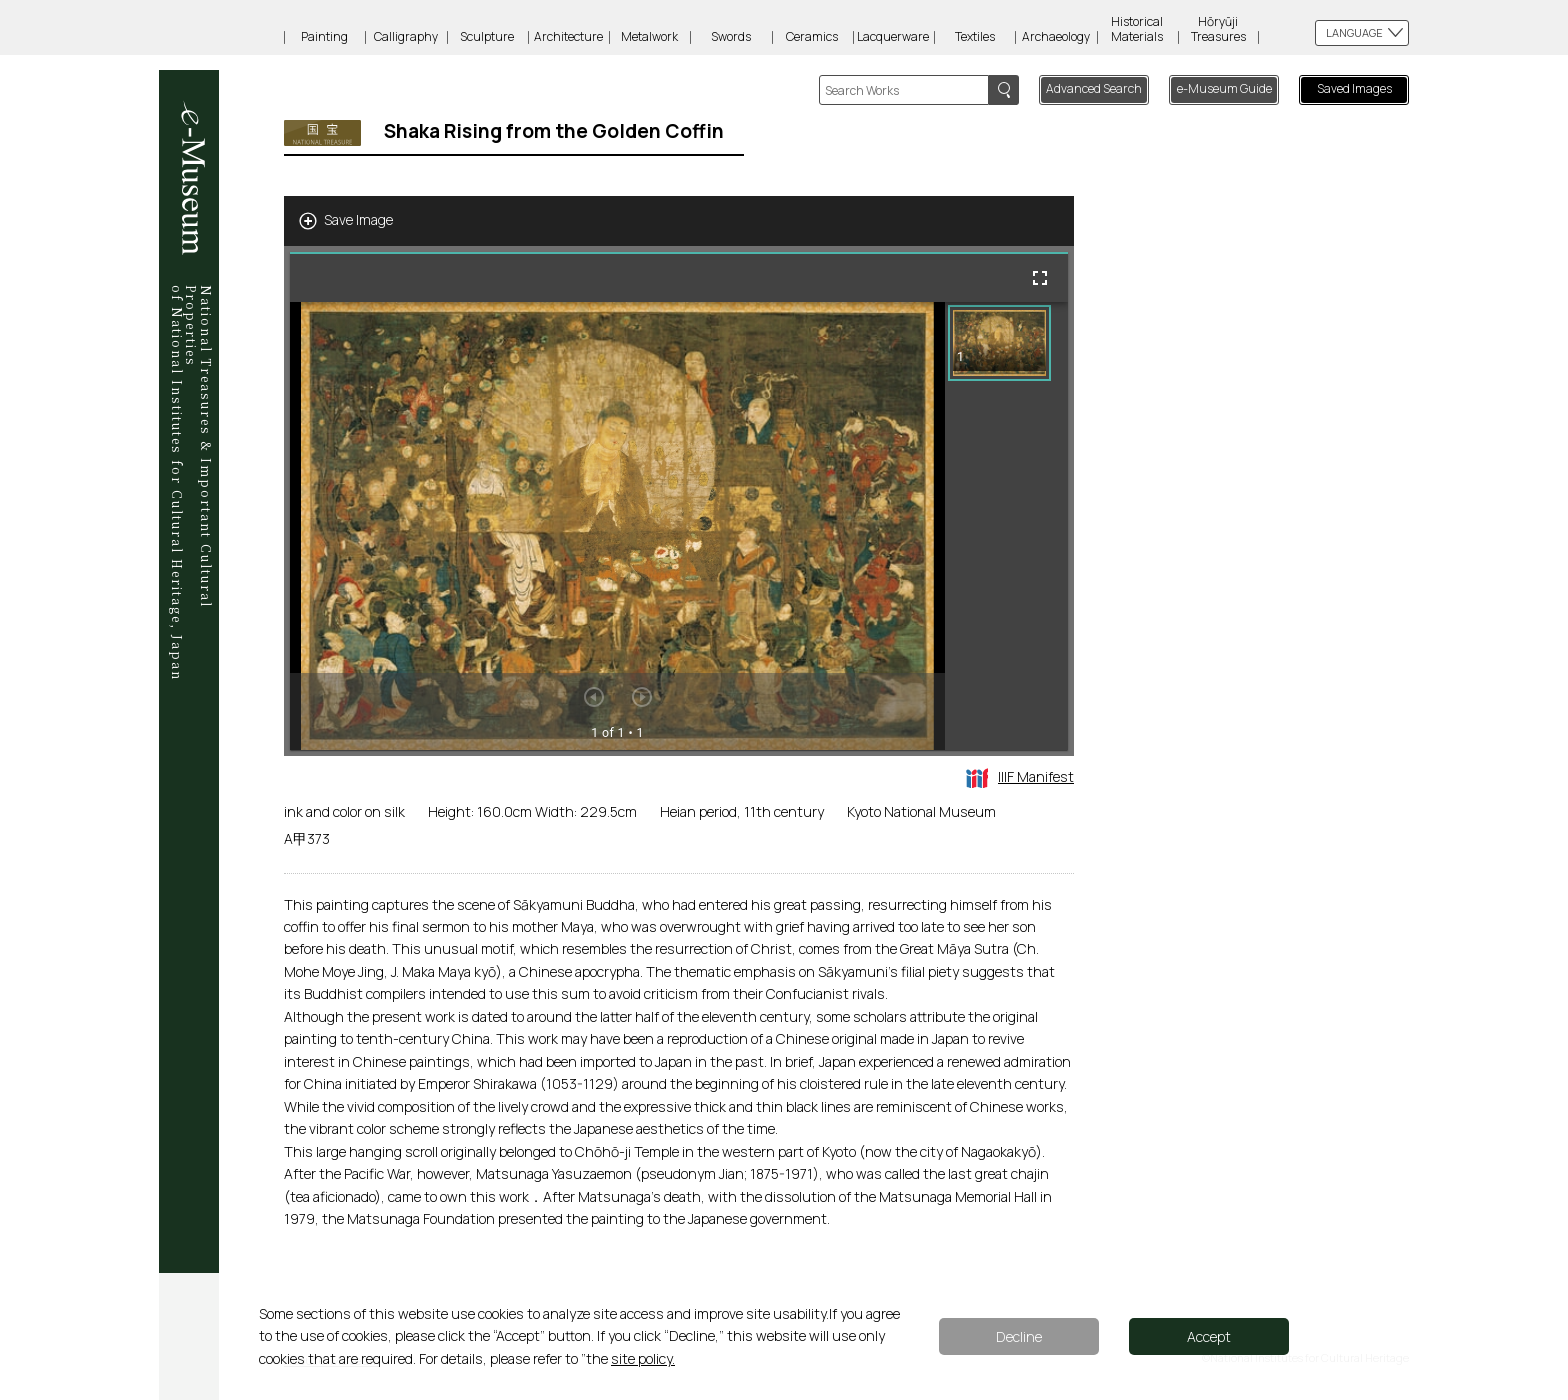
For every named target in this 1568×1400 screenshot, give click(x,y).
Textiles (975, 36)
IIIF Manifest (1020, 776)
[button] (999, 343)
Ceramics (812, 36)
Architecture (568, 36)
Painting (324, 36)
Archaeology (1056, 36)
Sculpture (487, 36)
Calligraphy (406, 36)
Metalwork (649, 36)
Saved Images (1354, 88)
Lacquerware (893, 36)
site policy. (643, 1358)
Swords (731, 36)
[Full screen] (1040, 278)
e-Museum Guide (1224, 88)
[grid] (1006, 526)
